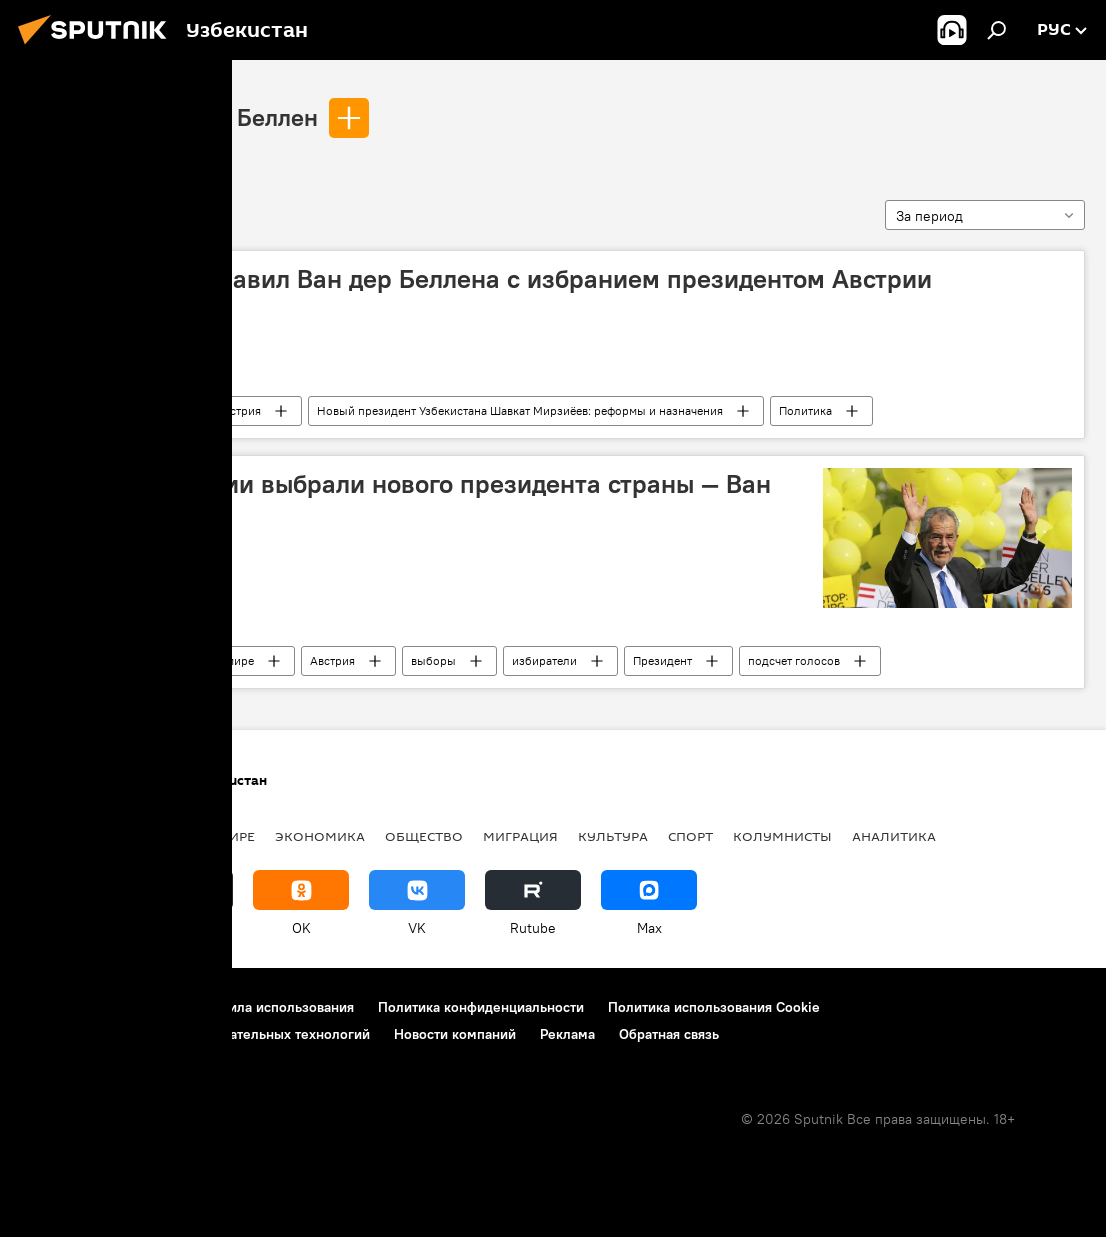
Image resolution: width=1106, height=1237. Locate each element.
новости (54, 836)
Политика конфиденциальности (481, 1007)
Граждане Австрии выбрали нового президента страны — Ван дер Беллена (402, 499)
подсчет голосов (794, 660)
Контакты (142, 1007)
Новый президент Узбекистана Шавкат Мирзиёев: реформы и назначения (520, 410)
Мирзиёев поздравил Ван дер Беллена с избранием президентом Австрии (483, 279)
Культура (613, 836)
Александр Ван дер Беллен (169, 117)
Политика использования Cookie (714, 1007)
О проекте (54, 1007)
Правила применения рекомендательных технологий (195, 1034)
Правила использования (275, 1007)
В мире (235, 660)
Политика (805, 410)
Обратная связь (669, 1034)
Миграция (520, 836)
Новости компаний (455, 1034)
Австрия (238, 410)
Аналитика (894, 836)
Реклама (567, 1034)
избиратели (544, 660)
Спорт (690, 836)
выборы (433, 660)
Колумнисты (782, 836)
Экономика (320, 836)
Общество (424, 836)
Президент (662, 660)
